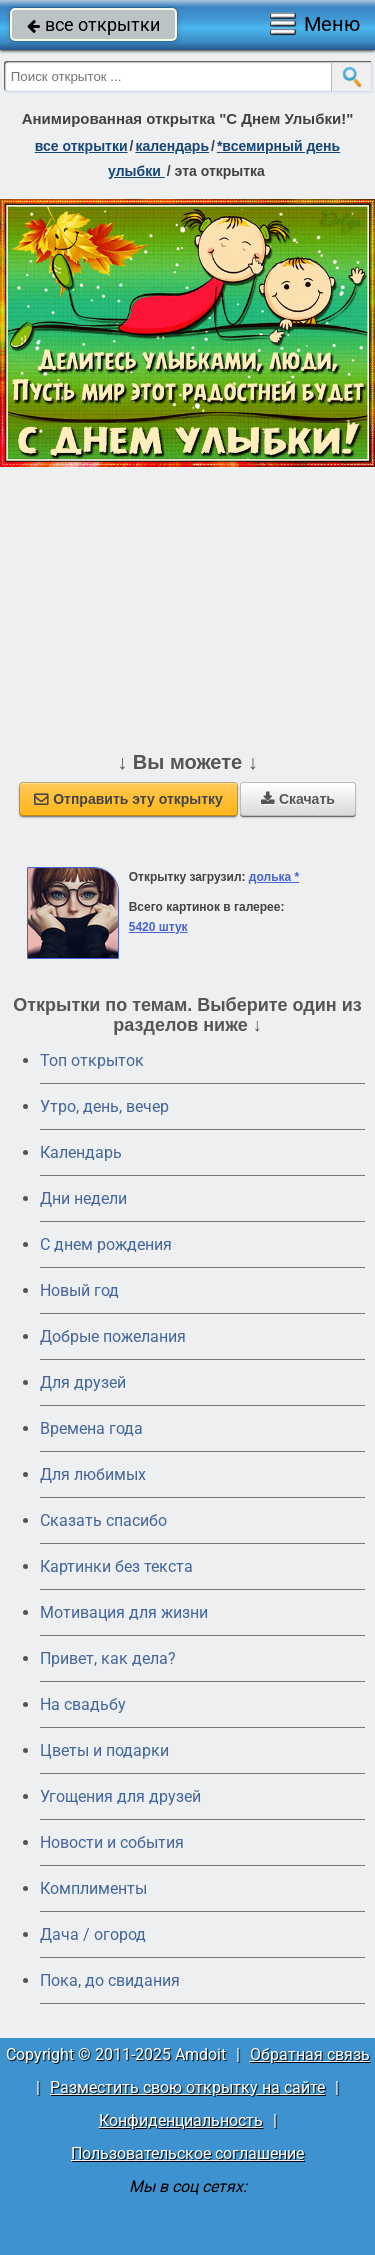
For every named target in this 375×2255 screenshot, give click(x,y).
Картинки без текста (116, 1566)
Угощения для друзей (120, 1796)
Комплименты (93, 1888)
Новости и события (112, 1842)
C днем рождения (106, 1244)
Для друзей (83, 1382)
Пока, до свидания (110, 1980)
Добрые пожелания (113, 1336)
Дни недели (83, 1198)
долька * (274, 877)
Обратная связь (310, 2054)
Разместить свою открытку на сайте (187, 2087)
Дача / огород (93, 1934)
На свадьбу (83, 1704)
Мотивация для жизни (124, 1612)
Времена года (91, 1428)
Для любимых (93, 1474)
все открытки (93, 24)
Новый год (79, 1290)
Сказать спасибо (103, 1520)
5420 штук (158, 927)
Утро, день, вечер (104, 1106)
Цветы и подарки (104, 1750)
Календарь (172, 146)
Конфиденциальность (181, 2120)
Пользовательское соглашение (187, 2153)
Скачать (298, 799)
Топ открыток (92, 1060)
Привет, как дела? (108, 1658)
